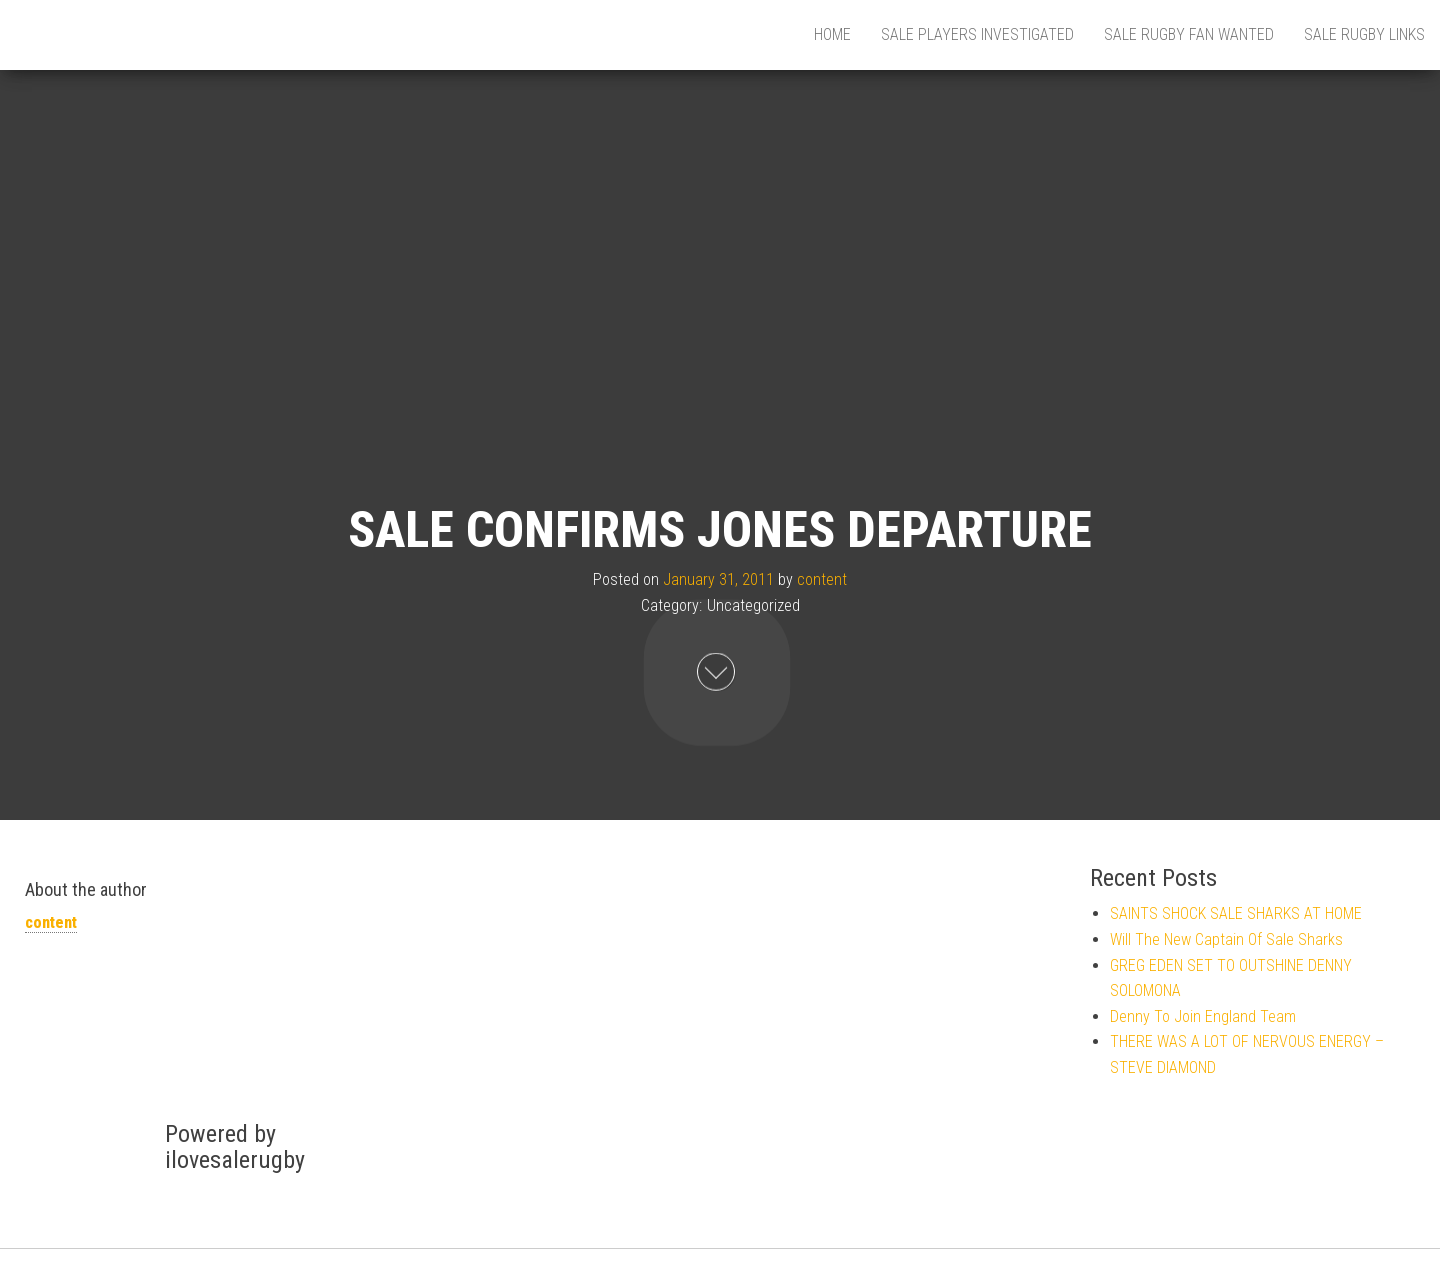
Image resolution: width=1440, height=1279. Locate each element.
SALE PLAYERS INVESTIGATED (977, 34)
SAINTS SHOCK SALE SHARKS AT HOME (1236, 913)
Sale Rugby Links (1364, 34)
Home (832, 34)
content (822, 579)
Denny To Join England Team (1203, 1016)
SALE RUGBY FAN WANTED (1189, 34)
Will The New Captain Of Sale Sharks (1226, 939)
